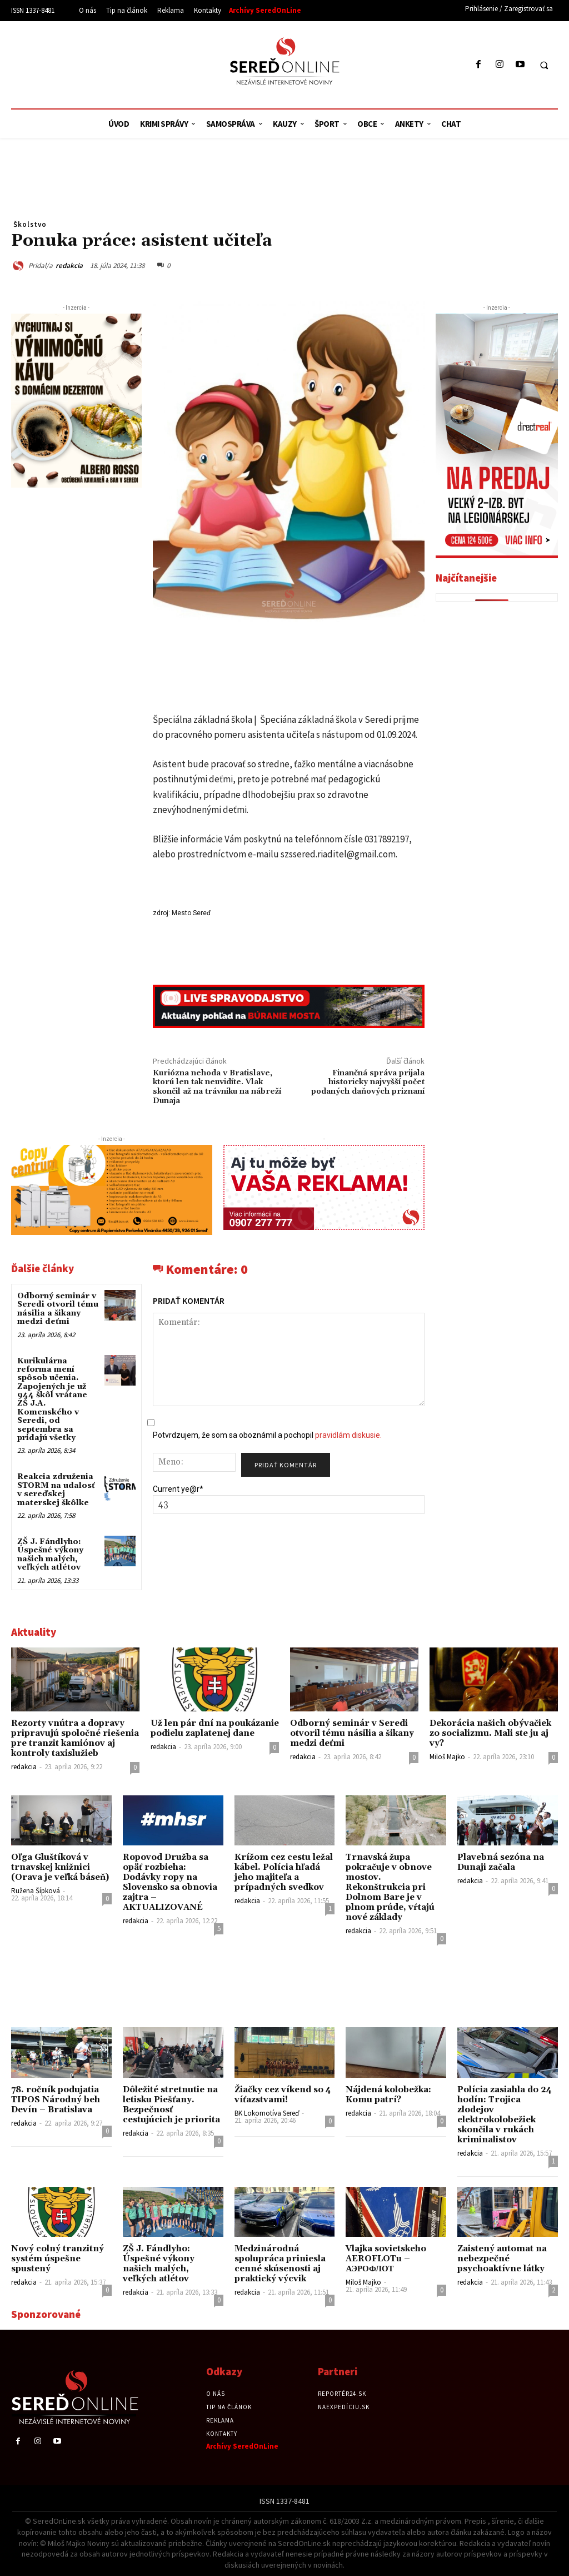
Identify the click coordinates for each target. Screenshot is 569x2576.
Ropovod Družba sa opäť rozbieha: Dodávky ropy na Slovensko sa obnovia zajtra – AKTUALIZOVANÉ (170, 1882)
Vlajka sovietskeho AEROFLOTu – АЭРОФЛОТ (386, 2259)
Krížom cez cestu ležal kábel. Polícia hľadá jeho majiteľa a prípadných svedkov (283, 1872)
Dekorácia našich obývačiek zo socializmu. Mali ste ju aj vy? (490, 1733)
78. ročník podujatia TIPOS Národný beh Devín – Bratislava (55, 2099)
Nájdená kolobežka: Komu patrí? (388, 2094)
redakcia (69, 265)
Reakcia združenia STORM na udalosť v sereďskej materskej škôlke (56, 1489)
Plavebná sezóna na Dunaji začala (500, 1862)
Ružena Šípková (35, 1890)
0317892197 (387, 839)
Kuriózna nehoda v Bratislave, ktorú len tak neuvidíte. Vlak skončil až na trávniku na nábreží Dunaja (217, 1087)
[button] (544, 65)
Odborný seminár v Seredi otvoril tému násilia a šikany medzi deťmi (57, 1309)
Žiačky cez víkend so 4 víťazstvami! (282, 2094)
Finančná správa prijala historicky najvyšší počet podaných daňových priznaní (368, 1082)
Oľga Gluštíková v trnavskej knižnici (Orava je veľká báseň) (60, 1867)
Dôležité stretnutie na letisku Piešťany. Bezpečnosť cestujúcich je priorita (171, 2104)
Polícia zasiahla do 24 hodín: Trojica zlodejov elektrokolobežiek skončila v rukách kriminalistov (504, 2114)
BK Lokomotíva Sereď (266, 2113)
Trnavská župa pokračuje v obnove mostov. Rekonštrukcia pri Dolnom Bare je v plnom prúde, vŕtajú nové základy (390, 1887)
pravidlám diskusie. (348, 1435)
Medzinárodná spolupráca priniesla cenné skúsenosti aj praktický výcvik (280, 2264)
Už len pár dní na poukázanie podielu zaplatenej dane (215, 1728)
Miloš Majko (447, 1756)
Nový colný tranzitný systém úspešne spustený (57, 2259)
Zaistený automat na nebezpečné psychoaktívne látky (502, 2259)
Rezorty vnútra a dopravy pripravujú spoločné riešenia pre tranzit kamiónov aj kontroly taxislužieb (75, 1738)
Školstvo (30, 224)
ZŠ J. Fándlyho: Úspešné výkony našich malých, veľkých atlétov (50, 1554)
